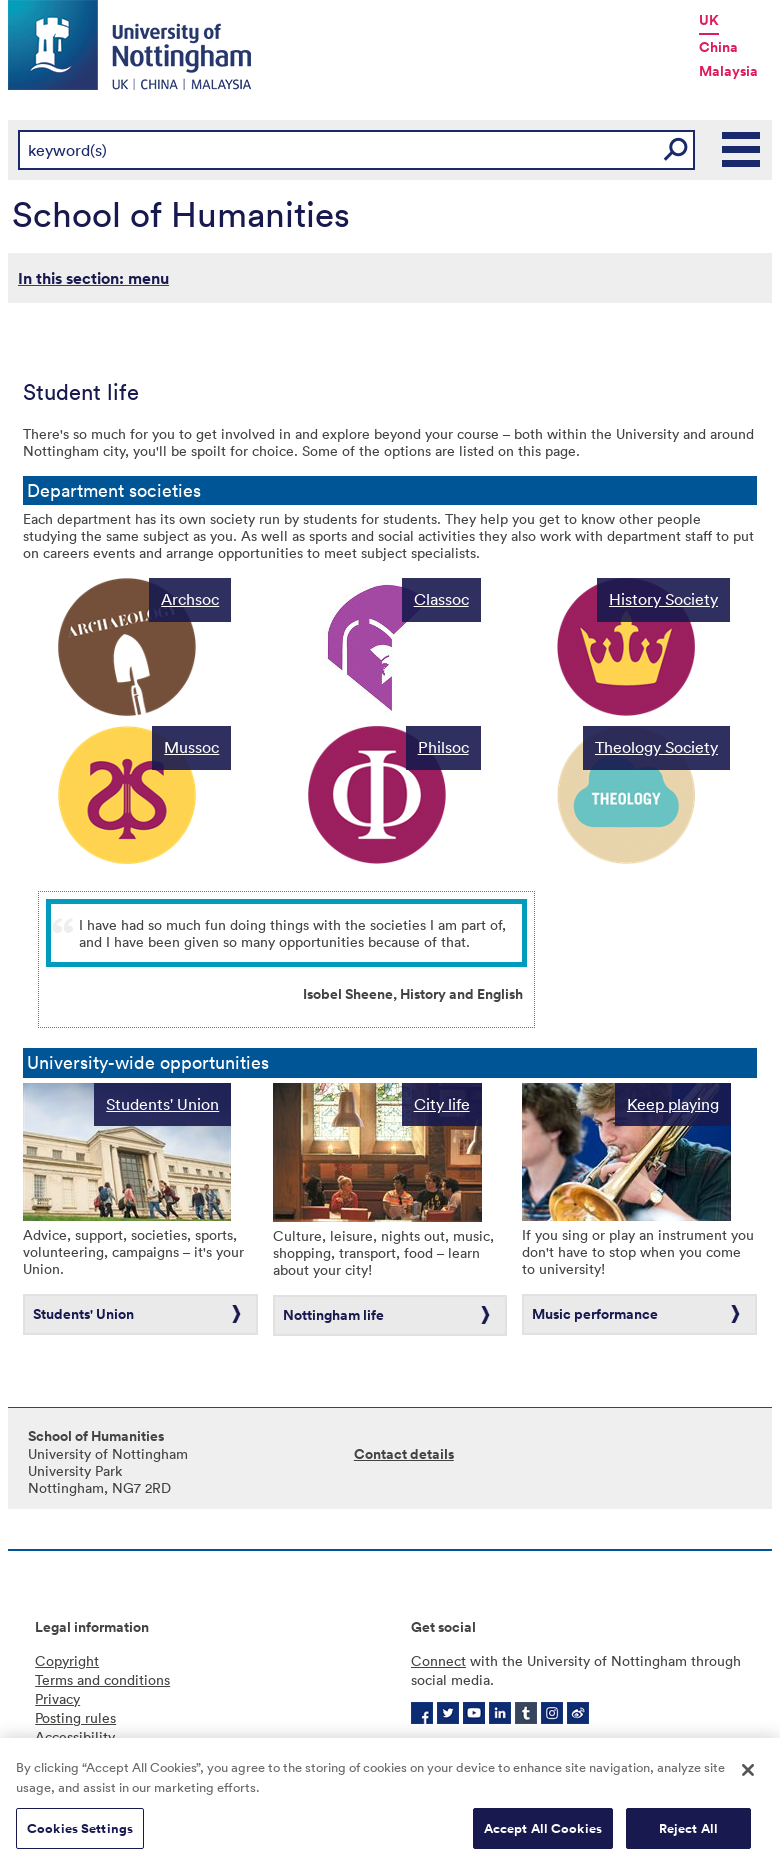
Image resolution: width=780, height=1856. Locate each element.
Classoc (441, 599)
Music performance (595, 1314)
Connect (438, 1660)
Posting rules (75, 1717)
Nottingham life (333, 1315)
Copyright (67, 1660)
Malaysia (728, 71)
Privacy (57, 1698)
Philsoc (443, 747)
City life (442, 1104)
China (718, 47)
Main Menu (742, 150)
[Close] (748, 1779)
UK (709, 20)
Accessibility (75, 1736)
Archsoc (190, 599)
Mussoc (191, 747)
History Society (663, 599)
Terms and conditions (102, 1679)
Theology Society (656, 747)
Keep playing (673, 1104)
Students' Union (162, 1104)
